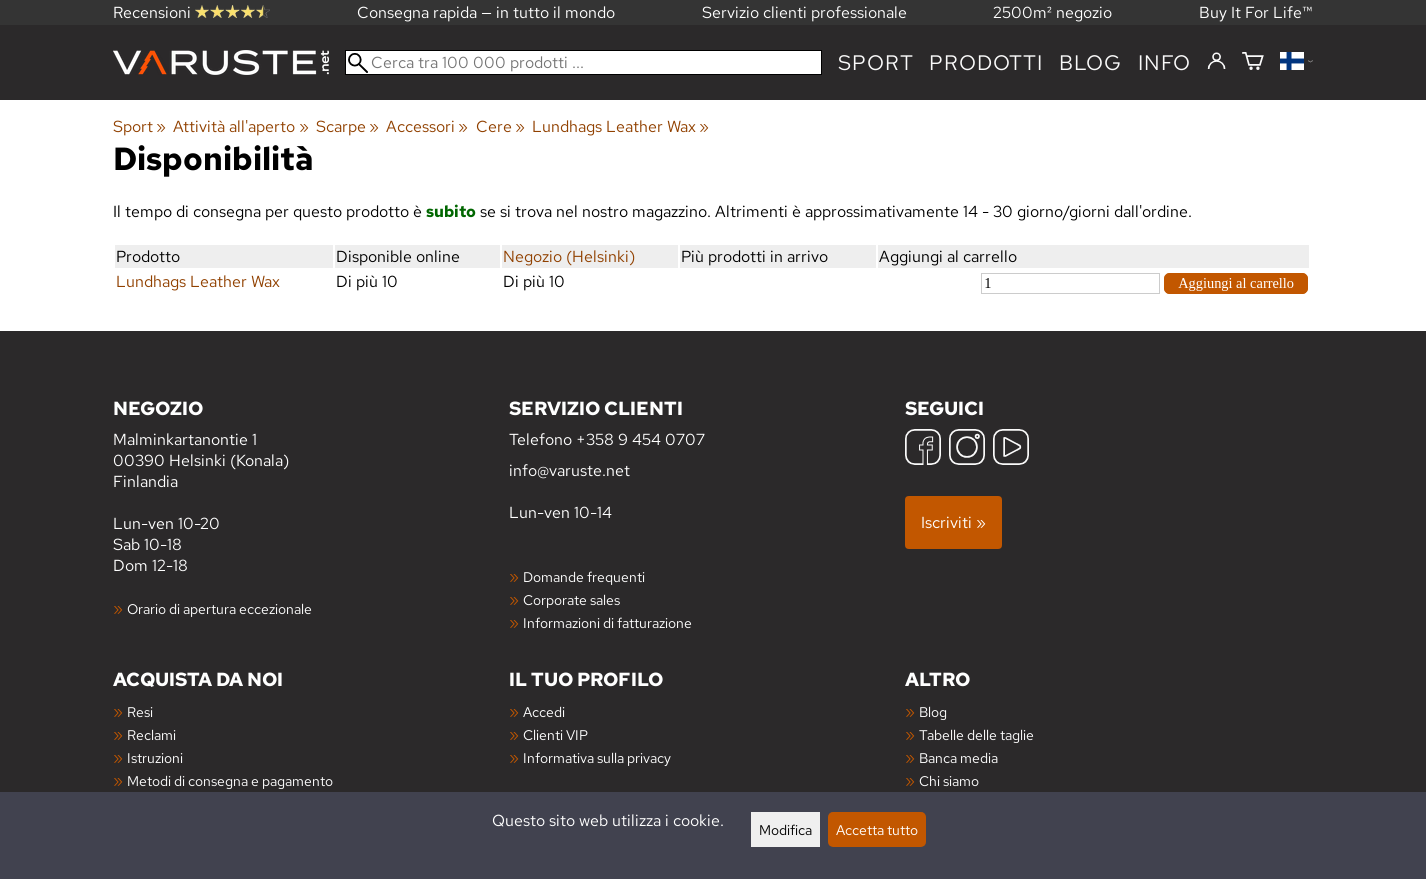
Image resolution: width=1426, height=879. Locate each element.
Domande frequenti (584, 576)
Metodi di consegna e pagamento (230, 780)
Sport (875, 62)
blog (1090, 62)
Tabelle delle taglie (976, 734)
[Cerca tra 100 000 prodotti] (583, 62)
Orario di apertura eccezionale (219, 608)
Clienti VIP (555, 734)
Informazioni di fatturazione (607, 622)
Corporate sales (571, 599)
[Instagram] (967, 449)
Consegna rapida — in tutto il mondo (486, 12)
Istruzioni (155, 757)
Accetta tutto (877, 829)
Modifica (785, 829)
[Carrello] (1253, 62)
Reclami (151, 734)
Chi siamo (949, 780)
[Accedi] (1216, 62)
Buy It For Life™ (1256, 12)
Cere (500, 126)
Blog (933, 711)
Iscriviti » (953, 522)
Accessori (427, 126)
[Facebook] (923, 449)
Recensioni (191, 12)
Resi (140, 711)
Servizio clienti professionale (804, 12)
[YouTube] (1011, 449)
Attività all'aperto (240, 126)
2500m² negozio (1052, 12)
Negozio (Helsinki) (569, 256)
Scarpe (347, 126)
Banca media (958, 757)
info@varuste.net (569, 470)
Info (1164, 62)
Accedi (544, 711)
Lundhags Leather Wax (620, 126)
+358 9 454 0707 (640, 439)
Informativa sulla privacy (597, 757)
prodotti (985, 62)
